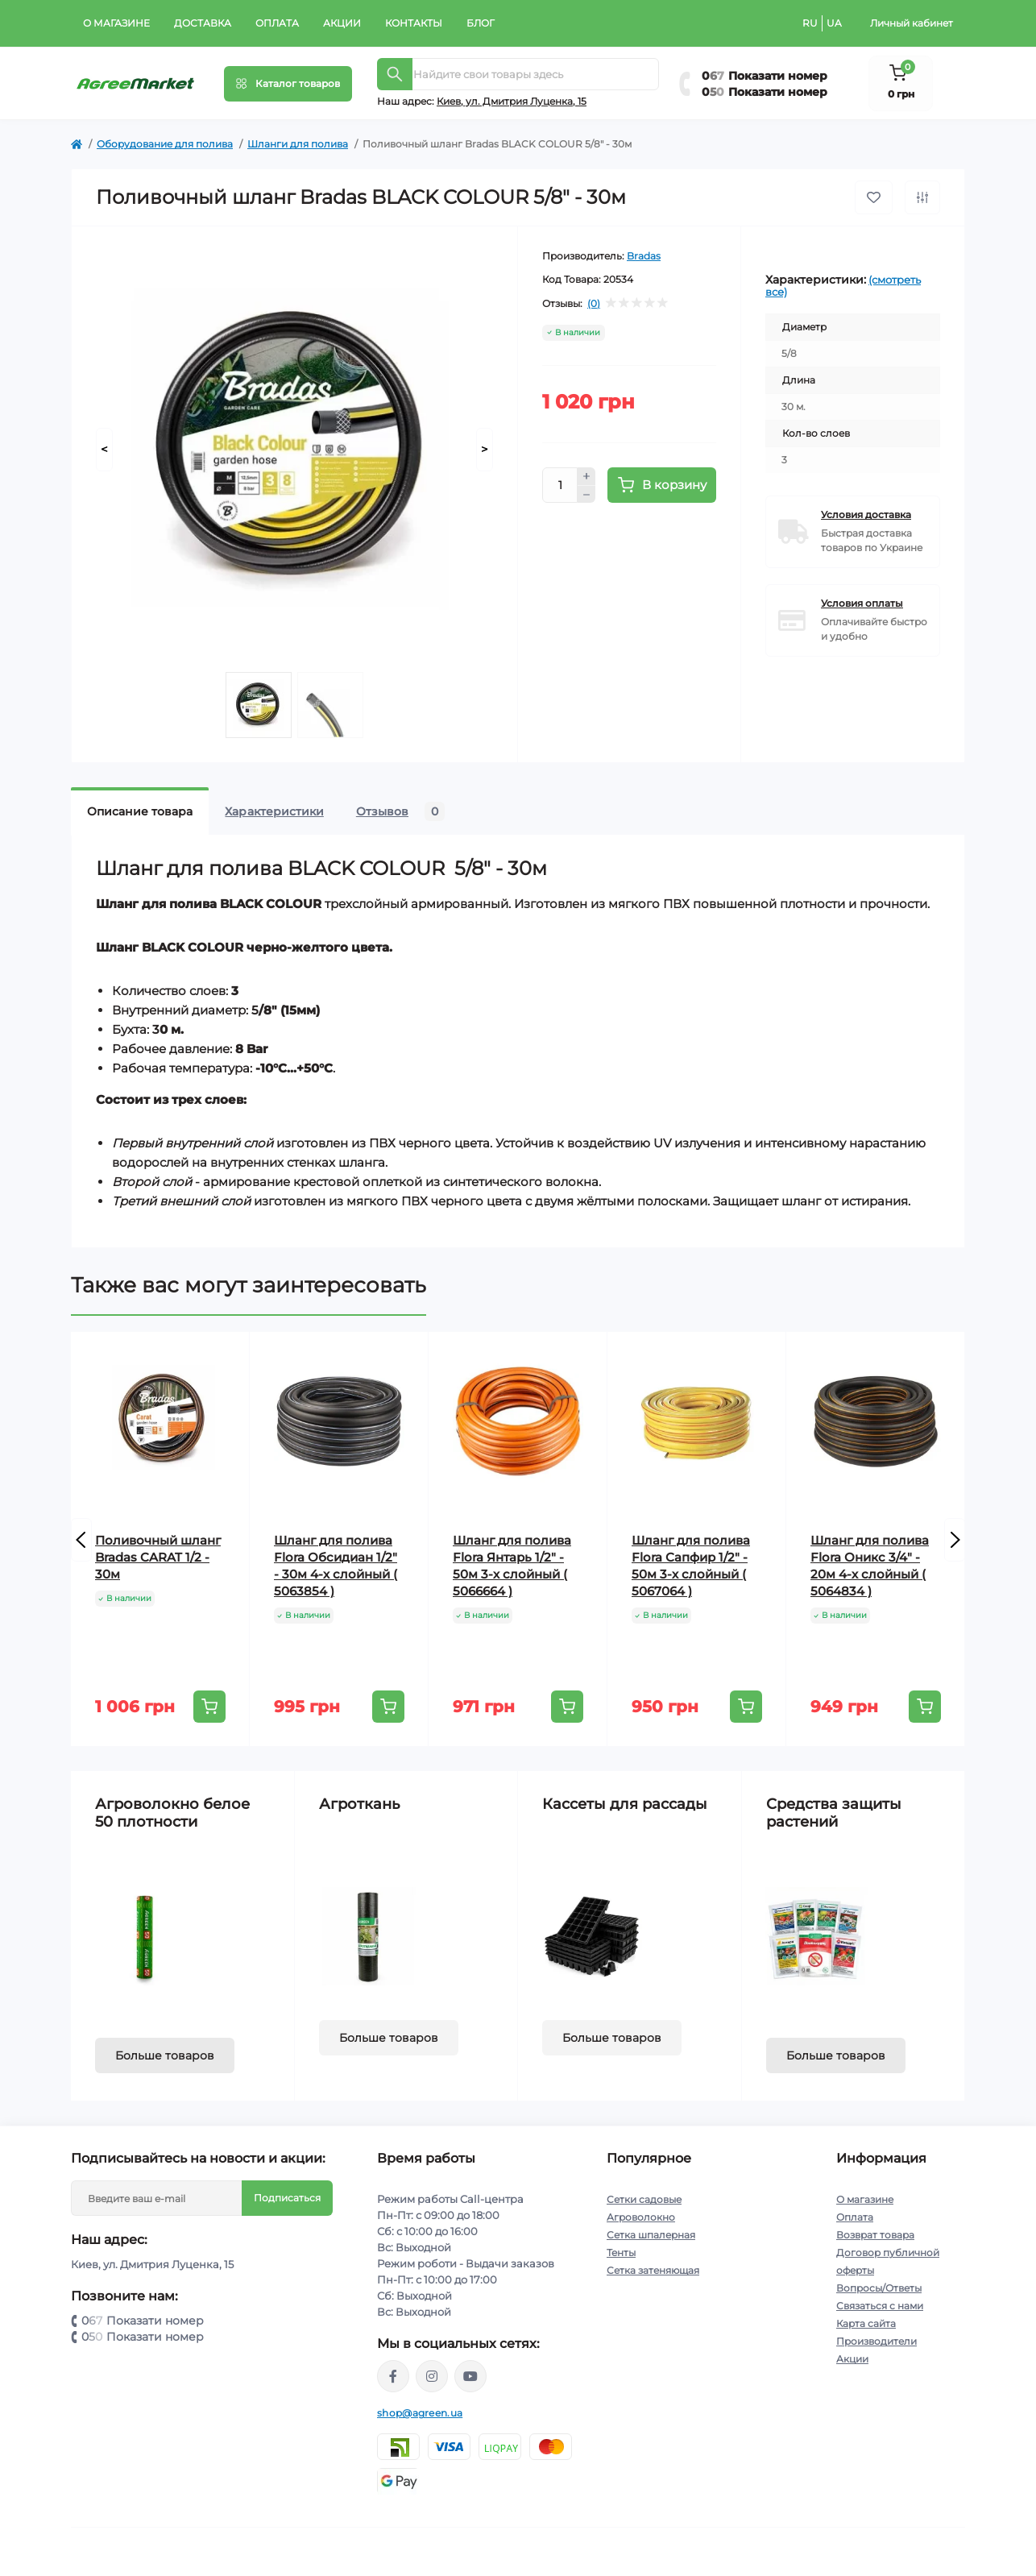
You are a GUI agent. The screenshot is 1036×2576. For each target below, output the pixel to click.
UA (834, 23)
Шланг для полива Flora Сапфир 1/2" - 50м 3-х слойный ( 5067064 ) (691, 1566)
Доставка (202, 23)
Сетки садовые (644, 2199)
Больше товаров (164, 2055)
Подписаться (287, 2198)
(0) (593, 303)
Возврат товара (875, 2235)
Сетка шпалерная (651, 2235)
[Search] (394, 74)
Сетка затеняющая (653, 2270)
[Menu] (288, 84)
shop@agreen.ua (419, 2413)
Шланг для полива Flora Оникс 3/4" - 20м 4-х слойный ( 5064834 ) (869, 1566)
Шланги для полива (297, 144)
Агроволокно (641, 2217)
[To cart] (209, 1706)
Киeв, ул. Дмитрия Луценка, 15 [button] (511, 101)
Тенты (621, 2252)
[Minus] (586, 495)
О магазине (116, 23)
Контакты (413, 23)
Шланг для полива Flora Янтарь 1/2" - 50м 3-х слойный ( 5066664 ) (512, 1566)
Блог (480, 23)
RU (810, 23)
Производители (876, 2341)
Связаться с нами (879, 2306)
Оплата (277, 23)
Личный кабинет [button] (911, 23)
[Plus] (586, 476)
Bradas (644, 256)
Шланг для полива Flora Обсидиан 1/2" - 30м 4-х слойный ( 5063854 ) (335, 1566)
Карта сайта (866, 2323)
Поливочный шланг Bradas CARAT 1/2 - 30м (158, 1557)
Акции (342, 23)
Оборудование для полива (165, 144)
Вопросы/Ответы (879, 2288)
